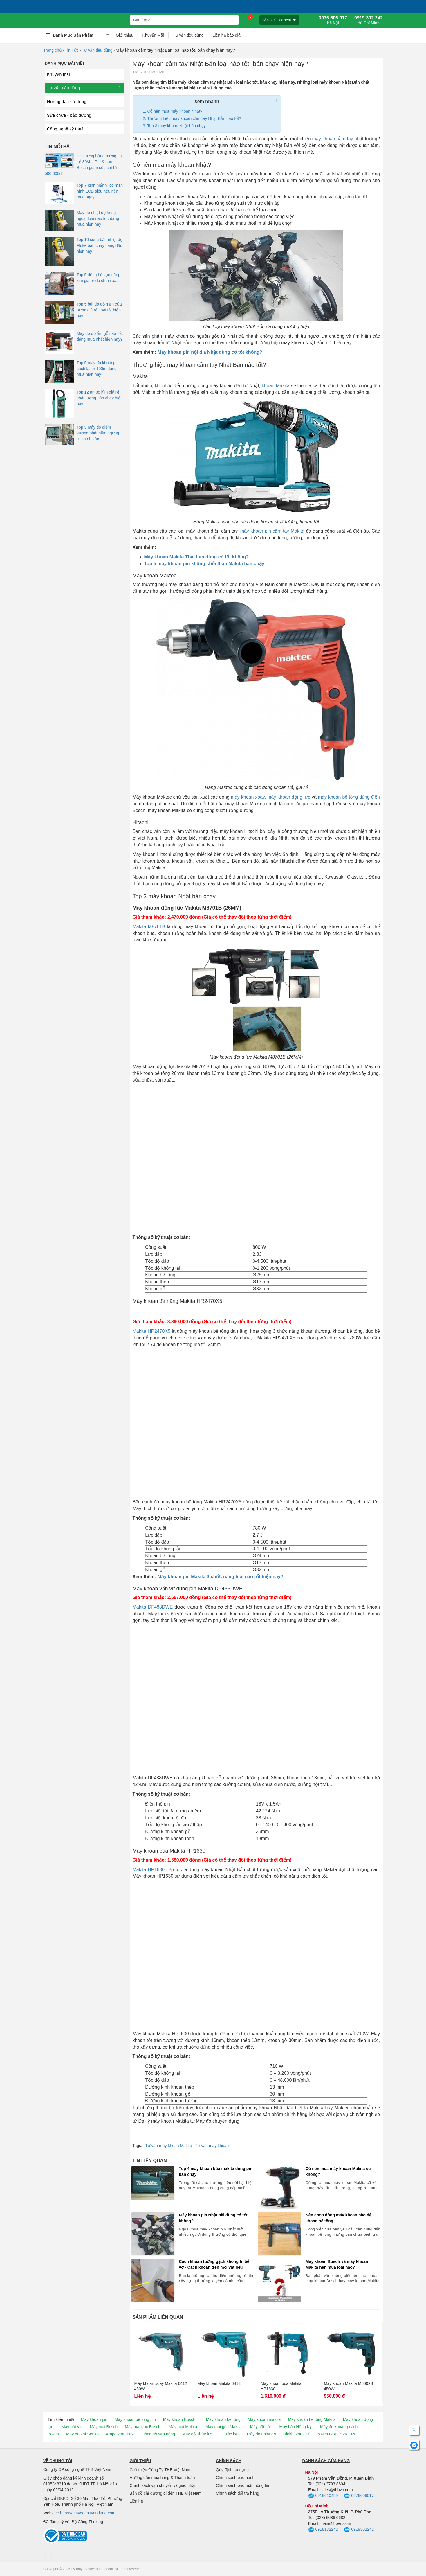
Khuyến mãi (58, 74)
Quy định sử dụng (232, 2469)
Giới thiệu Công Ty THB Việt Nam (160, 2469)
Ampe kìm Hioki (120, 2434)
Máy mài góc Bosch (142, 2426)
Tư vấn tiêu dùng (188, 35)
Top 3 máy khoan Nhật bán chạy (176, 125)
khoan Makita (276, 385)
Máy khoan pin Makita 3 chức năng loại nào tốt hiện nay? (221, 1576)
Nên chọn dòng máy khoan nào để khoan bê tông (339, 2218)
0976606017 (359, 2496)
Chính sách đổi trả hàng (237, 2493)
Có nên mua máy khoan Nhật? (175, 111)
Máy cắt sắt (260, 2426)
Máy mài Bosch (104, 2426)
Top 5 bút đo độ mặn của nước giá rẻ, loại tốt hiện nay (99, 310)
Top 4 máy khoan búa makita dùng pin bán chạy (215, 2171)
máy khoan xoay (248, 797)
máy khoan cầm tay (332, 138)
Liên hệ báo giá (226, 35)
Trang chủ (52, 50)
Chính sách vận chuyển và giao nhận (163, 2485)
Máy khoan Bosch (179, 2419)
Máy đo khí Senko (82, 2434)
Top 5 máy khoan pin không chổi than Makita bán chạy (204, 563)
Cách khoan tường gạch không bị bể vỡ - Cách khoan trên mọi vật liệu (214, 2264)
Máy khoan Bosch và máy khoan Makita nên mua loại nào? (337, 2264)
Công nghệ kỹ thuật (66, 129)
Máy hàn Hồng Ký (295, 2426)
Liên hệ (136, 2501)
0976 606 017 (333, 20)
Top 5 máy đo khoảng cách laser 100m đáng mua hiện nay (97, 368)
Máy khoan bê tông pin (135, 2419)
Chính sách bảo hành (235, 2477)
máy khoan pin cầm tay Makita (272, 531)
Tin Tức (72, 50)
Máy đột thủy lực (197, 2434)
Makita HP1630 (149, 1869)
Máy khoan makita (264, 2419)
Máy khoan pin (94, 2419)
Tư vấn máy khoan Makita (168, 2145)
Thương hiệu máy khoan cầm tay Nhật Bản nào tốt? (194, 118)
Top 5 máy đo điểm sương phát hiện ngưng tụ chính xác (98, 433)
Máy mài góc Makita (223, 2426)
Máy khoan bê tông (223, 2419)
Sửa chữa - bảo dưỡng (69, 115)
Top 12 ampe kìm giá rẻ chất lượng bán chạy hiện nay (100, 398)
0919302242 (359, 2530)
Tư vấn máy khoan (212, 2145)
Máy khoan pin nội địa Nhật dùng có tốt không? (210, 352)
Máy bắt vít (72, 2426)
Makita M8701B (149, 926)
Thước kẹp (230, 2434)
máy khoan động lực (288, 797)
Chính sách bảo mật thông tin (242, 2485)
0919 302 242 (368, 20)
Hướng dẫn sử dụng (66, 101)
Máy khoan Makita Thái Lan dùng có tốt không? (196, 556)
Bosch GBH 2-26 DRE (337, 2434)
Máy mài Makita (183, 2426)
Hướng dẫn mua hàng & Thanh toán (162, 2477)
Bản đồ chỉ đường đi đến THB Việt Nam (166, 2493)
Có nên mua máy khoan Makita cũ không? (338, 2171)
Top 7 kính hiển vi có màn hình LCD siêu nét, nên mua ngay (100, 191)
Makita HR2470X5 (152, 1331)
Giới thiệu (124, 35)
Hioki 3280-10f (296, 2434)
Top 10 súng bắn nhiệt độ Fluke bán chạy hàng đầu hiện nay (99, 245)
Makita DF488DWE (153, 1607)
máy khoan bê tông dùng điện (349, 797)
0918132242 (323, 2530)
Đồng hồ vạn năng (158, 2434)
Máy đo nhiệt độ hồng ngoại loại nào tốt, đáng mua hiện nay (98, 218)
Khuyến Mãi (153, 35)
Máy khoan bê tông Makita (311, 2419)
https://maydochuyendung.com (87, 2513)
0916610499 (323, 2496)
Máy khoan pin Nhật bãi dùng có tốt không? (213, 2218)
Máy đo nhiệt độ (261, 2434)
